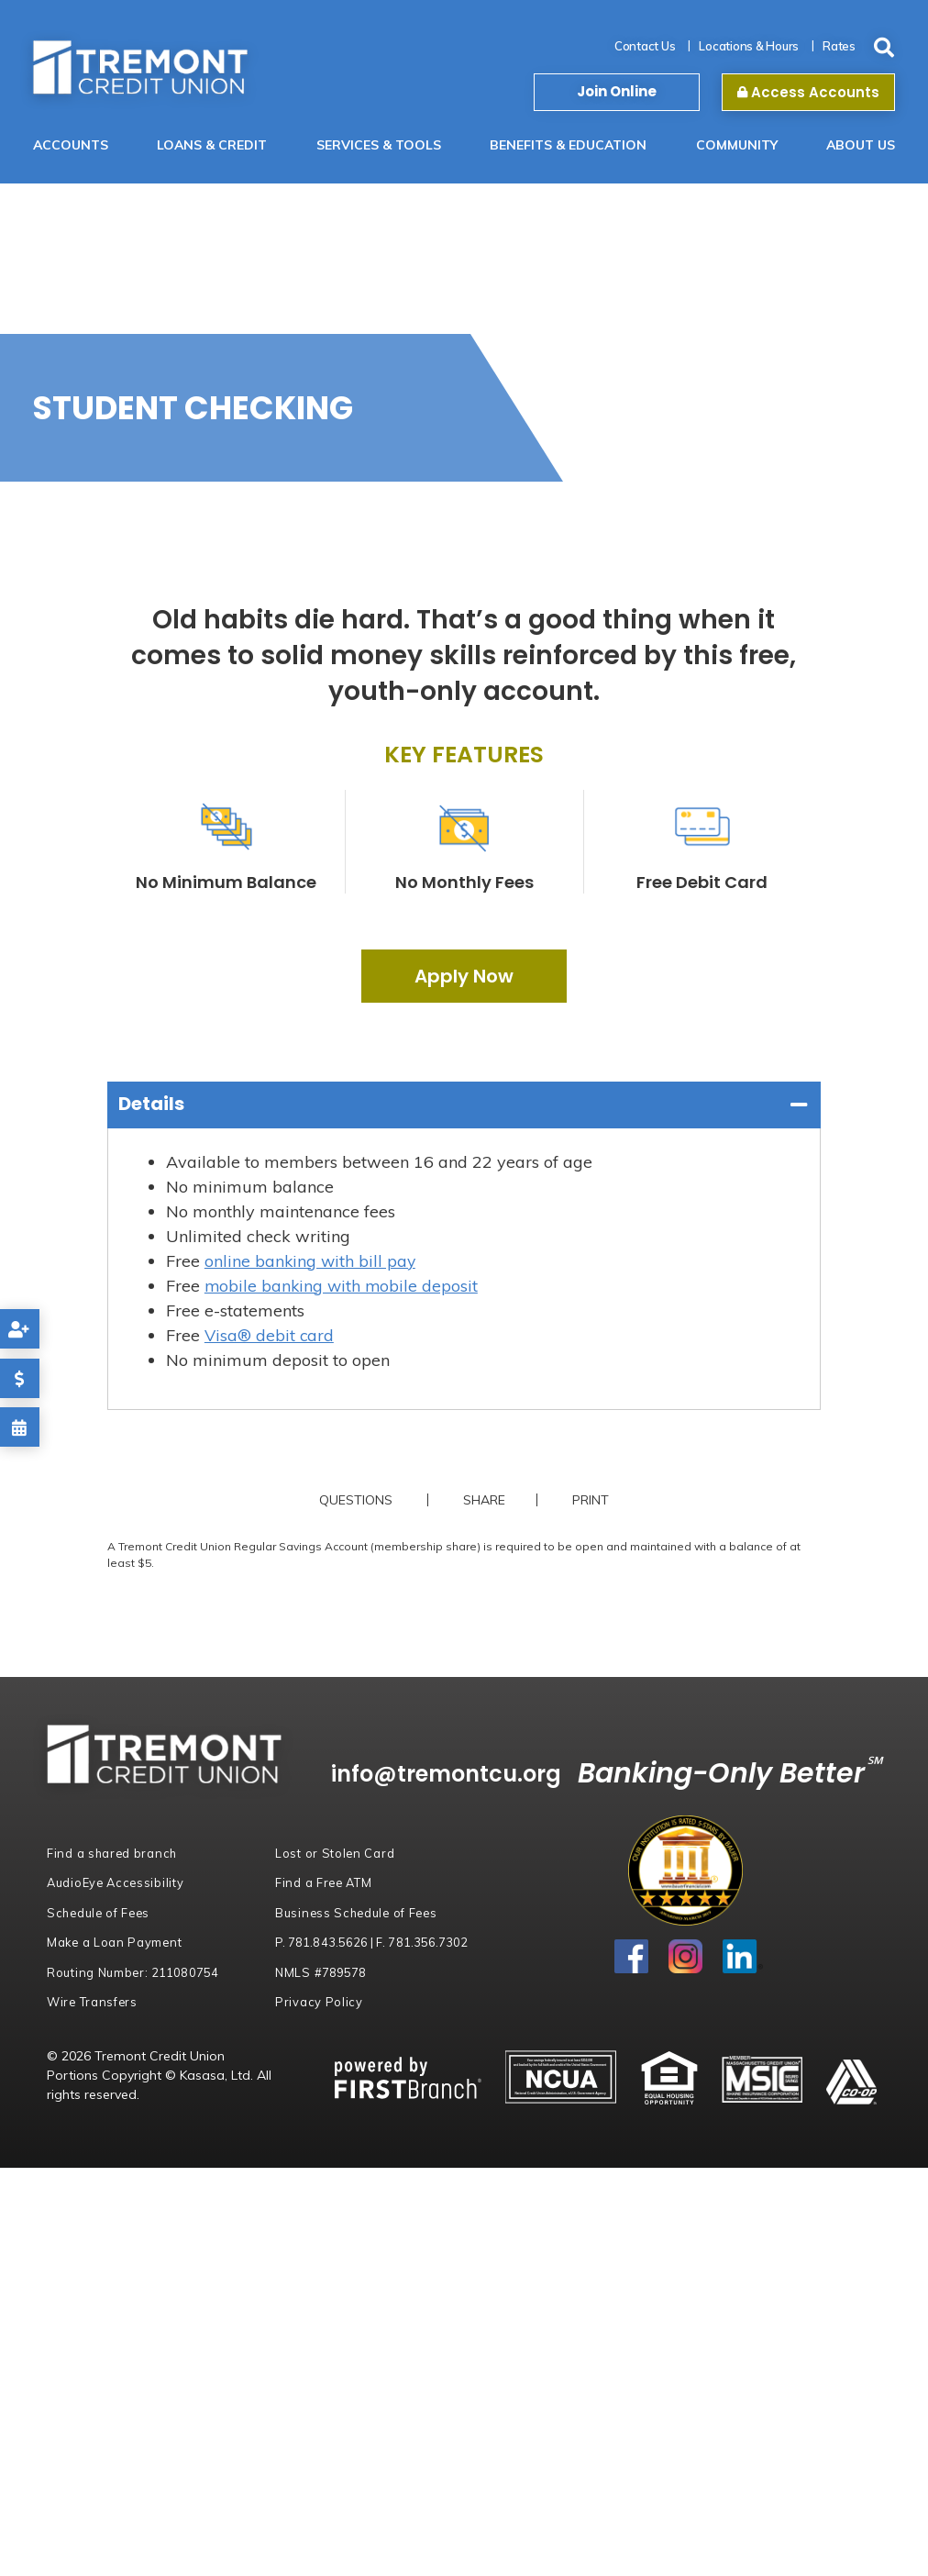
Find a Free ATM (325, 1882)
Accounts (70, 145)
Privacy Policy (319, 2001)
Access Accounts (808, 92)
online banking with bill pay (311, 1260)
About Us (860, 145)
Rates (839, 46)
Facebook (632, 1957)
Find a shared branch (113, 1853)
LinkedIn (743, 1957)
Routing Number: (133, 1972)
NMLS (320, 1972)
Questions (354, 1499)
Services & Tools (378, 145)
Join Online (617, 91)
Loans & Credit (212, 145)
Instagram (686, 1957)
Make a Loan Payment (115, 1942)
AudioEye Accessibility (117, 1882)
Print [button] (592, 1499)
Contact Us (645, 46)
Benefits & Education (568, 145)
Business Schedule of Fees (359, 1912)
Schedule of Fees (100, 1912)
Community (737, 145)
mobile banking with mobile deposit (342, 1285)
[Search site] (884, 48)
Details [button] (151, 1103)
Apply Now (464, 976)
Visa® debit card (270, 1335)
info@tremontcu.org (460, 1774)
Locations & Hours (749, 46)
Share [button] (482, 1499)
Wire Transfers (93, 2001)
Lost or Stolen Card (335, 1853)
